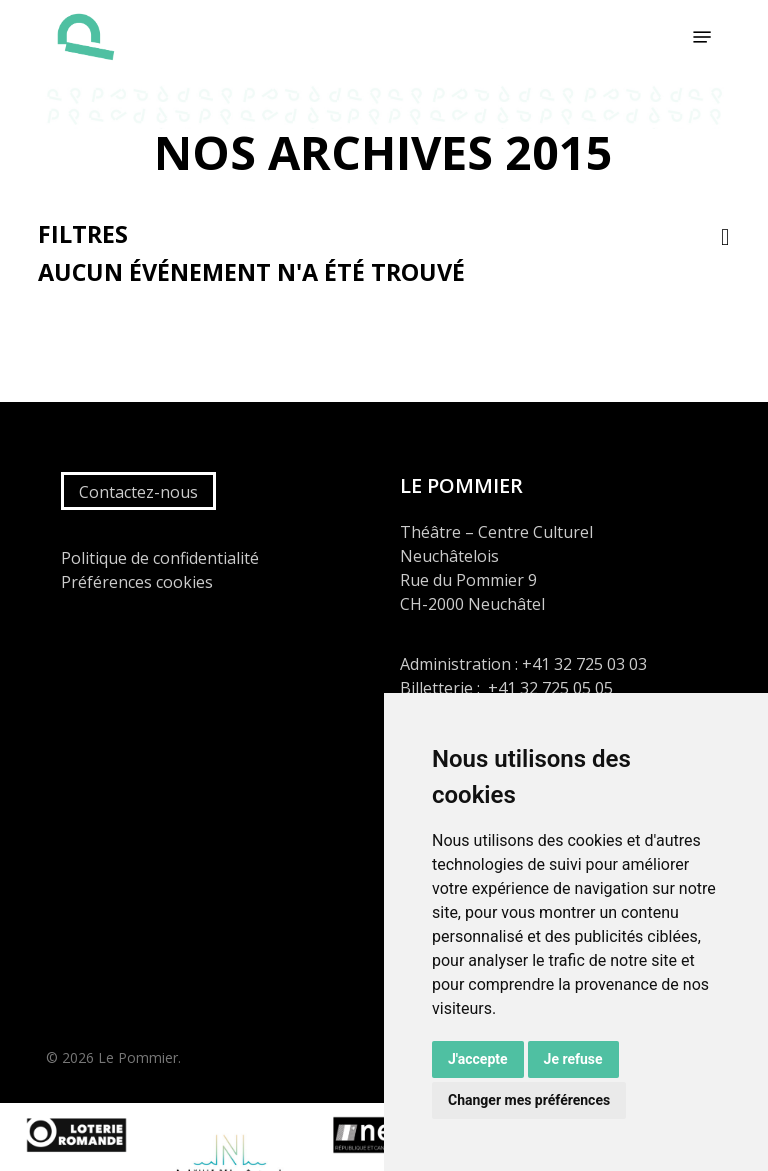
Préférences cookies (137, 582)
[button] (702, 37)
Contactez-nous (138, 492)
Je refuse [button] (573, 1059)
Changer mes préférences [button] (529, 1100)
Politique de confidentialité (160, 558)
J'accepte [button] (478, 1059)
